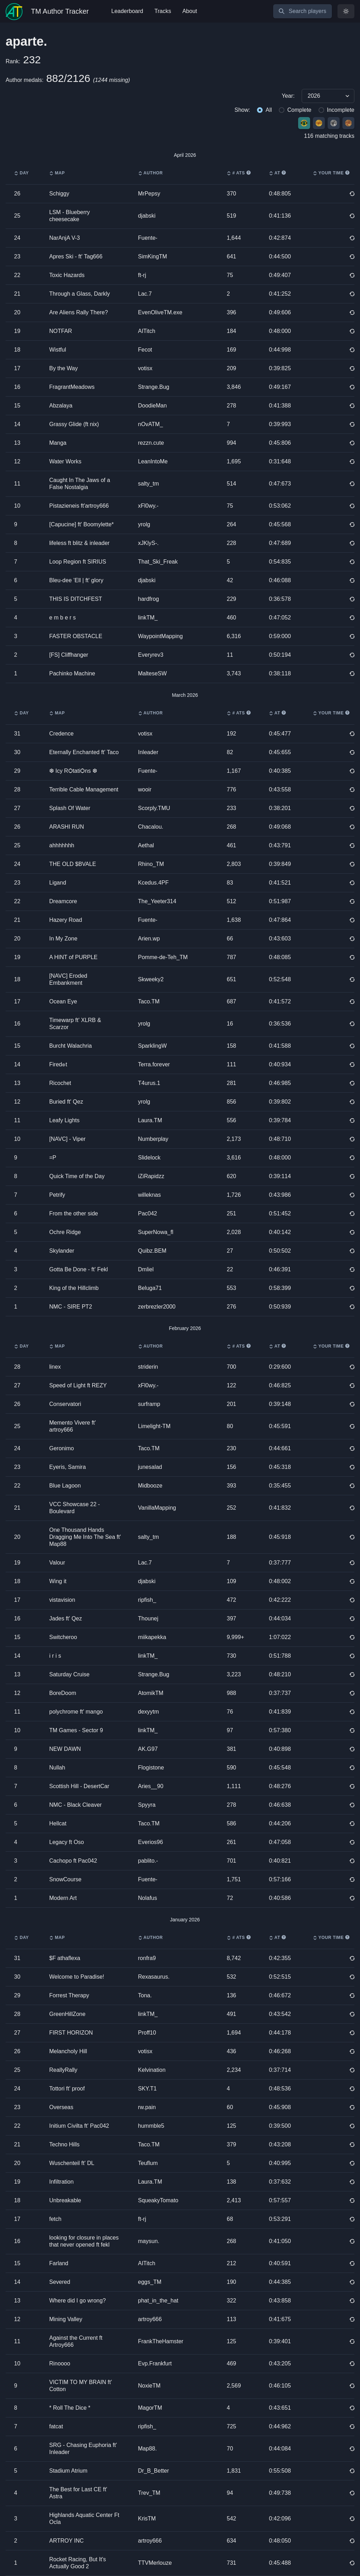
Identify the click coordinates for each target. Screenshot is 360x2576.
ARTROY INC (66, 2541)
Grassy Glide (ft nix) (74, 424)
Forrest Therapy (69, 1995)
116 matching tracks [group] (329, 136)
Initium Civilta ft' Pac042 (79, 2126)
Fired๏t (58, 1064)
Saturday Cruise (69, 1674)
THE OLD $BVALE (72, 864)
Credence (61, 734)
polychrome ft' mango (76, 1712)
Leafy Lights (64, 1120)
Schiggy (59, 194)
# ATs (239, 173)
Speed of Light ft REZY (78, 1385)
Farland (58, 2263)
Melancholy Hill (68, 2051)
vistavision (62, 1600)
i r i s (55, 1656)
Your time (331, 173)
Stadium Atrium (68, 2471)
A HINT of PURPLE (73, 957)
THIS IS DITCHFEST (75, 599)
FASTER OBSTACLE (75, 636)
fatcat (56, 2426)
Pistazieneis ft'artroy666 (79, 506)
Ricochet (60, 1083)
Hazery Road (65, 920)
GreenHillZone (67, 2014)
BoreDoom (62, 1693)
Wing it (57, 1581)
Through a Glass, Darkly (79, 294)
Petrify (57, 1195)
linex (55, 1367)
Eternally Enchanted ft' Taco (84, 752)
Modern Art (63, 1898)
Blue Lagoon (65, 1486)
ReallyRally (63, 2070)
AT (277, 173)
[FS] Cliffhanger (68, 655)
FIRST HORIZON (71, 2033)
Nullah (57, 1768)
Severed (59, 2282)
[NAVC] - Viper (67, 1139)
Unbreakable (65, 2200)
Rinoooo (59, 2363)
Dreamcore (63, 901)
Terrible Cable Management (83, 789)
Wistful (57, 350)
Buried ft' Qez (66, 1102)
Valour (57, 1563)
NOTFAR (60, 331)
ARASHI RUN (66, 827)
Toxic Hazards (66, 275)
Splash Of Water (69, 808)
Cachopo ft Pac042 (73, 1861)
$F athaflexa (64, 1958)
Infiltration (61, 2182)
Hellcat (57, 1823)
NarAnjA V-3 (64, 238)
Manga (57, 443)
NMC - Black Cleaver (75, 1805)
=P (52, 1158)
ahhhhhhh (61, 845)
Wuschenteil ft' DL (71, 2163)
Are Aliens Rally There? (78, 312)
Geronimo (61, 1448)
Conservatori (65, 1404)
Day (21, 173)
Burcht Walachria (70, 1046)
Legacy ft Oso (66, 1842)
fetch (55, 2219)
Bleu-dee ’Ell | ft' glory (76, 580)
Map (57, 173)
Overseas (61, 2107)
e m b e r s (62, 618)
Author (150, 173)
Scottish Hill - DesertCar (79, 1786)
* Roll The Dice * (69, 2408)
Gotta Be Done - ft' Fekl (78, 1269)
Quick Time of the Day (76, 1176)
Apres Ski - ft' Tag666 (75, 256)
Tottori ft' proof (67, 2089)
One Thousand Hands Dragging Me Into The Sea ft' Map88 (85, 1537)
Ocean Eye (63, 1001)
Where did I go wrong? (77, 2301)
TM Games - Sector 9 (76, 1730)
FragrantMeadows (72, 387)
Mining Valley (65, 2319)
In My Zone (63, 939)
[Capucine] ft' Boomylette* (81, 524)
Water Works (65, 461)
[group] (180, 96)
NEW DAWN (65, 1749)
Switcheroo (63, 1637)
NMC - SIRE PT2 (70, 1307)
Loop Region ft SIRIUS (77, 562)
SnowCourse (65, 1879)
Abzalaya (60, 406)
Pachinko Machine (72, 673)
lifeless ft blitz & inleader (79, 543)
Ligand (57, 883)
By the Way (63, 368)
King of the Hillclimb (74, 1288)
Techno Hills (64, 2144)
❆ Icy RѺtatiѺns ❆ (73, 771)
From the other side (73, 1213)
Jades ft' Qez (65, 1618)
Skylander (61, 1251)
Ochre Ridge (65, 1232)
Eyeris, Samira (67, 1467)
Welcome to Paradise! (76, 1977)
